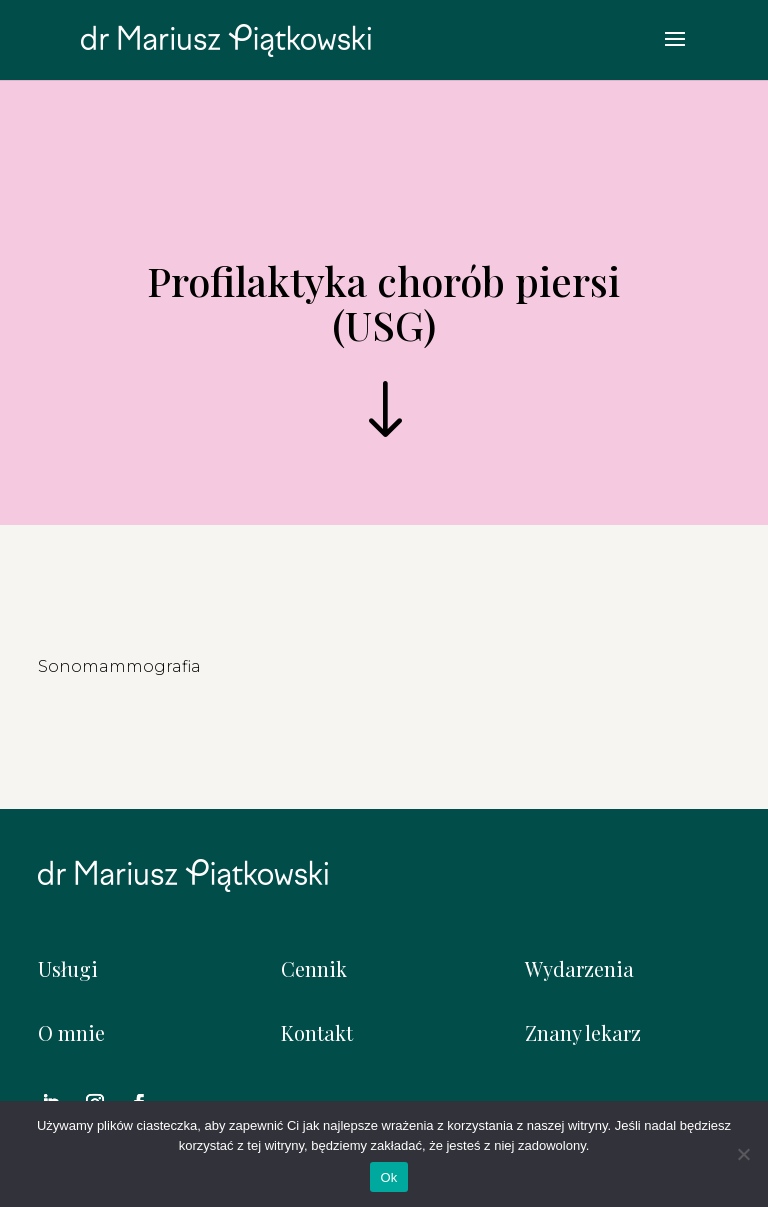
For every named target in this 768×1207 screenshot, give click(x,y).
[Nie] (743, 1154)
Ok (388, 1177)
